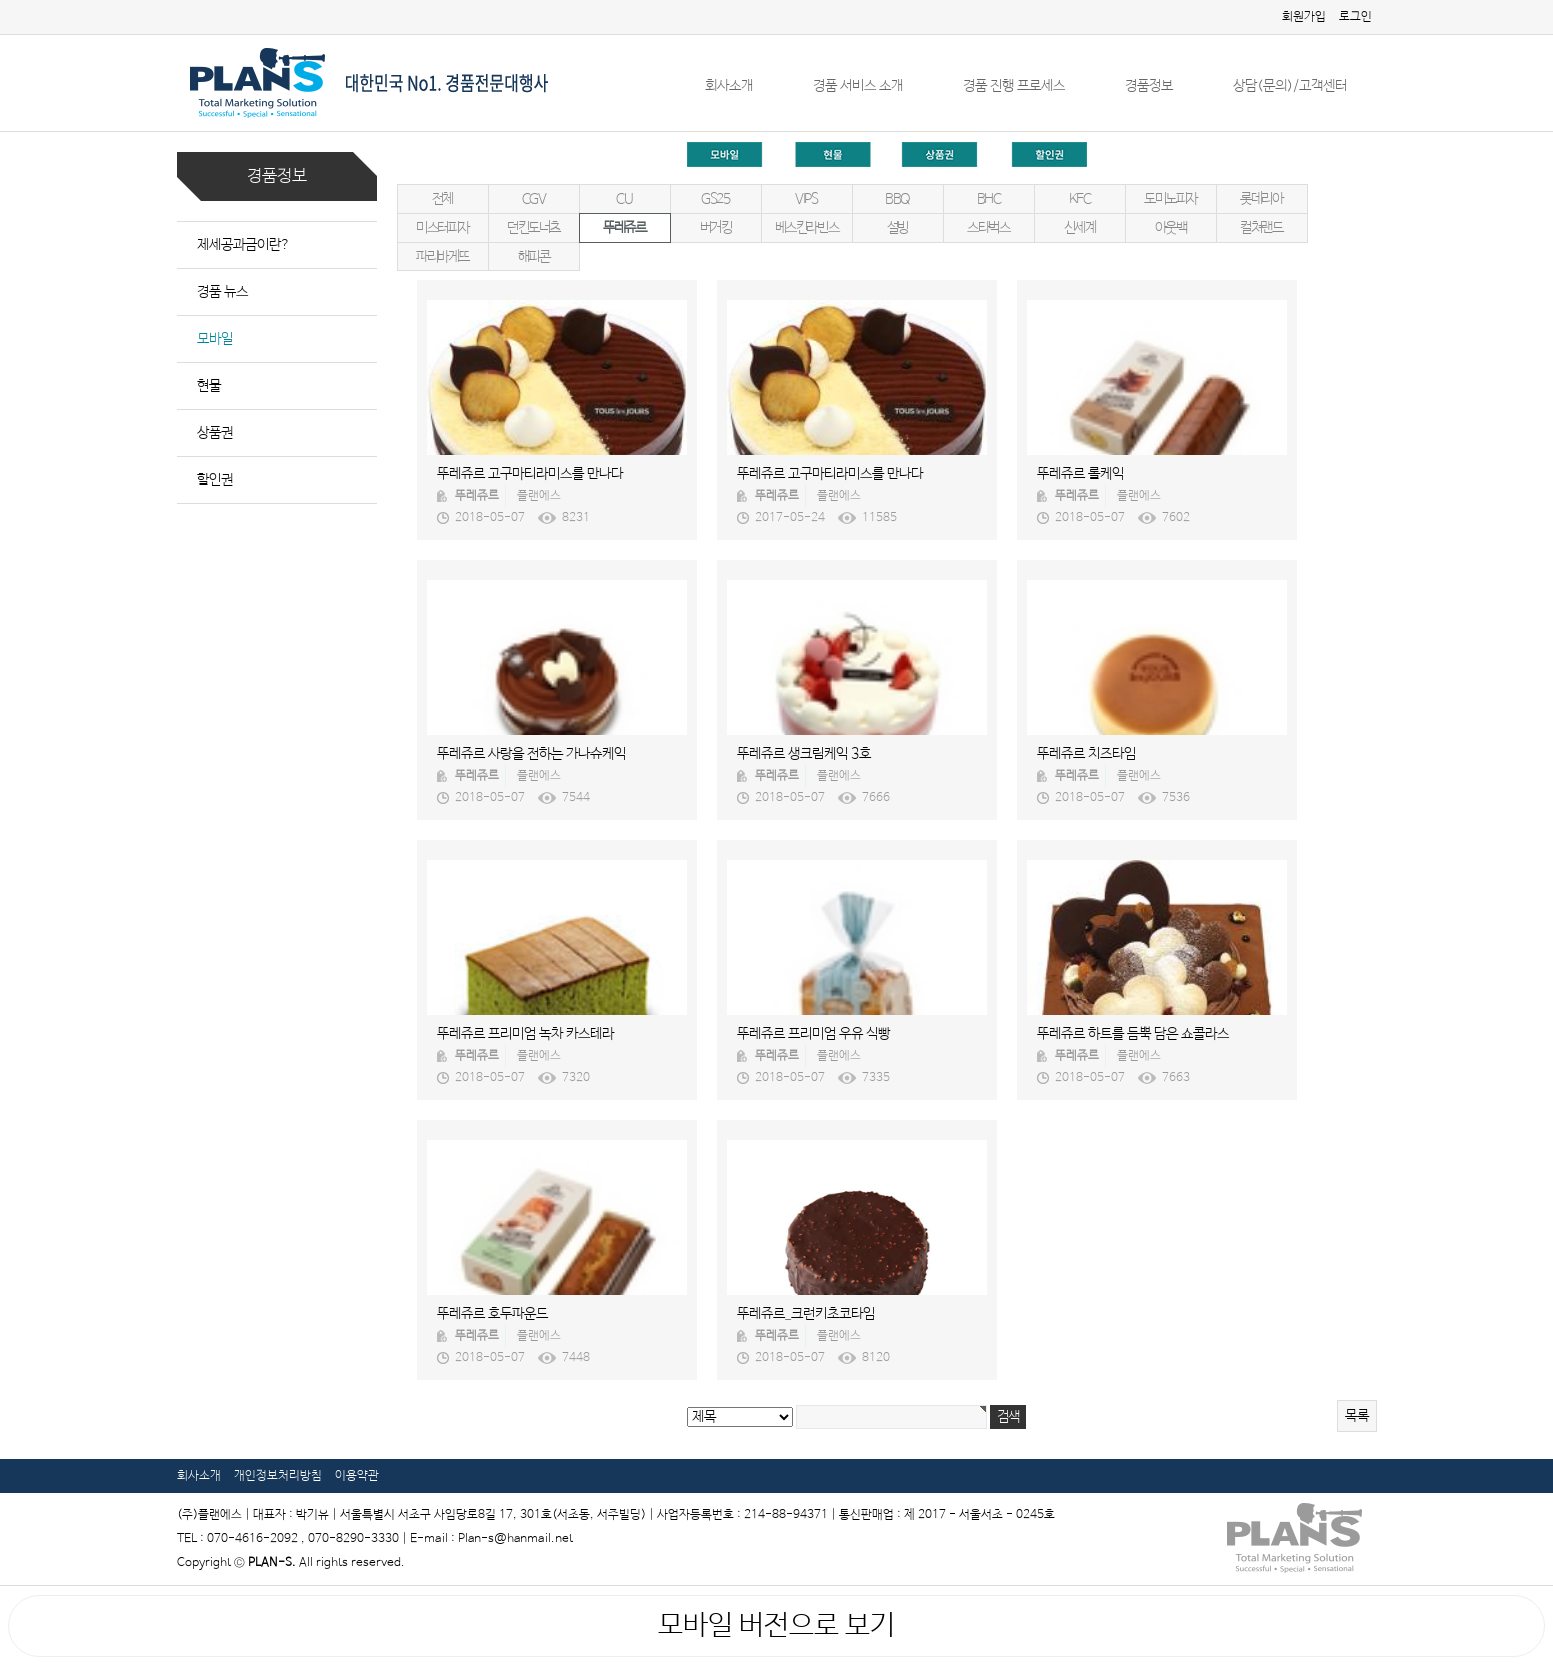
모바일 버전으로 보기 (776, 1626)
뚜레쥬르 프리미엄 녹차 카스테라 (525, 1034)
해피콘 (534, 257)
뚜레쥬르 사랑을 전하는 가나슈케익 (531, 754)
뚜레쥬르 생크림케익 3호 (804, 754)
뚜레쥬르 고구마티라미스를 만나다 (530, 474)
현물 (209, 386)
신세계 (1080, 228)
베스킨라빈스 (807, 228)
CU (624, 199)
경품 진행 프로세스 (1014, 86)
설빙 (897, 228)
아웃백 (1171, 228)
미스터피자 (442, 228)
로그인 (1355, 17)
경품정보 (1149, 86)
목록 (1357, 1416)
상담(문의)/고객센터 (1290, 86)
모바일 (215, 339)
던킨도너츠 (533, 228)
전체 (442, 199)
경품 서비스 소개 (858, 86)
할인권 (215, 480)
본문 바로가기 (0, 0)
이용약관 (357, 1476)
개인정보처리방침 (278, 1476)
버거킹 (716, 228)
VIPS (806, 199)
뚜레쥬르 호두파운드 (492, 1314)
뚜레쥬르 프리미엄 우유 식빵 (813, 1034)
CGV (534, 199)
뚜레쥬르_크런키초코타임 (806, 1314)
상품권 (215, 433)
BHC (989, 199)
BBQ (897, 199)
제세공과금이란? (243, 245)
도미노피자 (1170, 199)
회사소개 (729, 86)
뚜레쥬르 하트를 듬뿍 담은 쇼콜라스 (1133, 1034)
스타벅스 (988, 228)
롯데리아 (1261, 199)
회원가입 (1304, 17)
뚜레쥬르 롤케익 (1080, 474)
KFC (1080, 199)
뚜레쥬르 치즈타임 (1086, 754)
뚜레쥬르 (624, 228)
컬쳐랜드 (1261, 228)
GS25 (715, 199)
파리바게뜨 (442, 257)
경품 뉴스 (222, 292)
